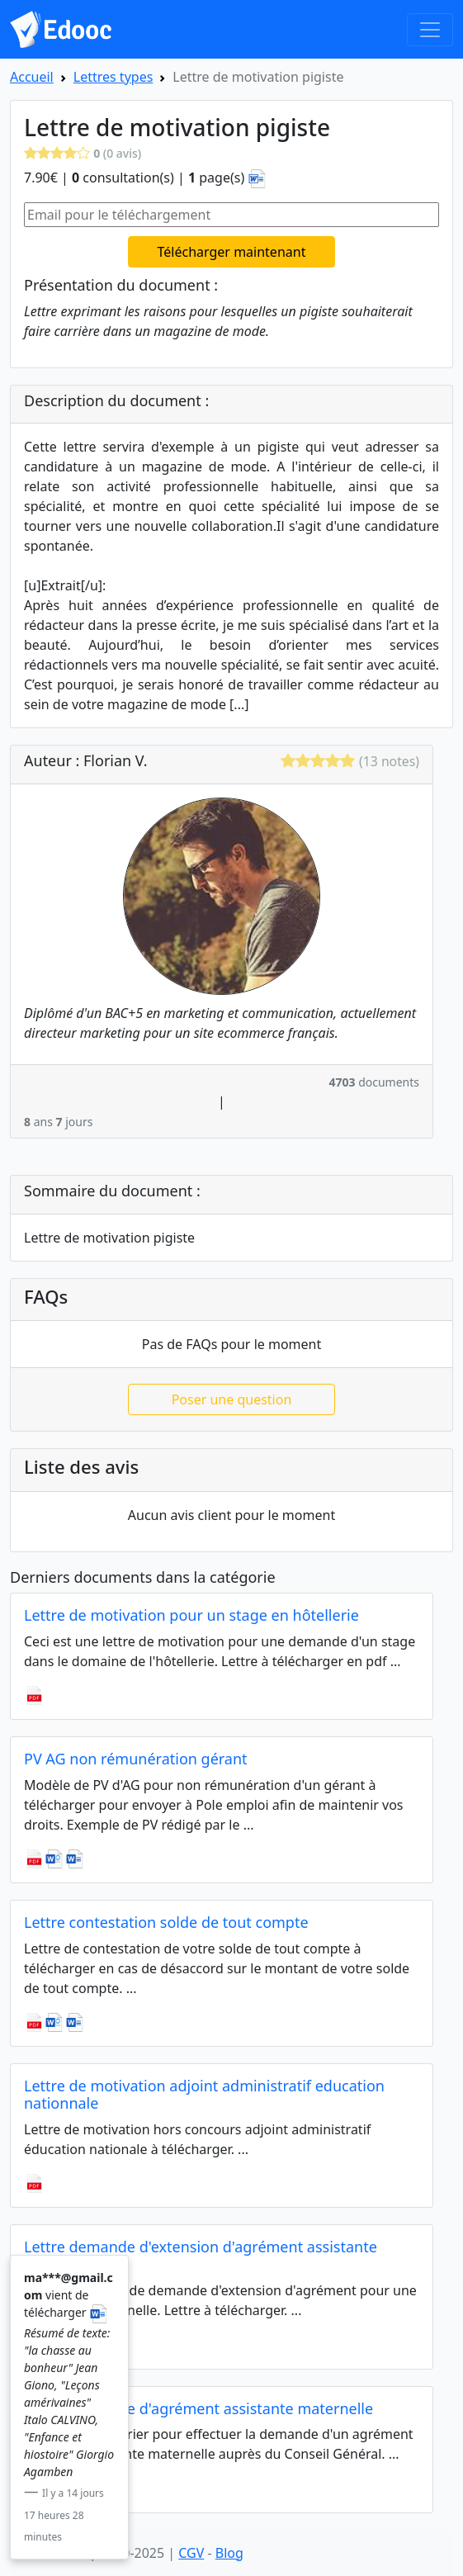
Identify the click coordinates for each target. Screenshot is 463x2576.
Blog (229, 2553)
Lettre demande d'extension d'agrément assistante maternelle (200, 2256)
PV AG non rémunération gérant (136, 1759)
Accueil (32, 77)
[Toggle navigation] (430, 29)
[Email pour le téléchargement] (231, 214)
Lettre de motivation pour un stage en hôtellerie (191, 1615)
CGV (191, 2553)
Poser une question (232, 1399)
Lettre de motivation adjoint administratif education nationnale (204, 2095)
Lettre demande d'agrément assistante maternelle (198, 2408)
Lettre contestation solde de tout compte (166, 1922)
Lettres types (113, 77)
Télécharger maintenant (232, 252)
